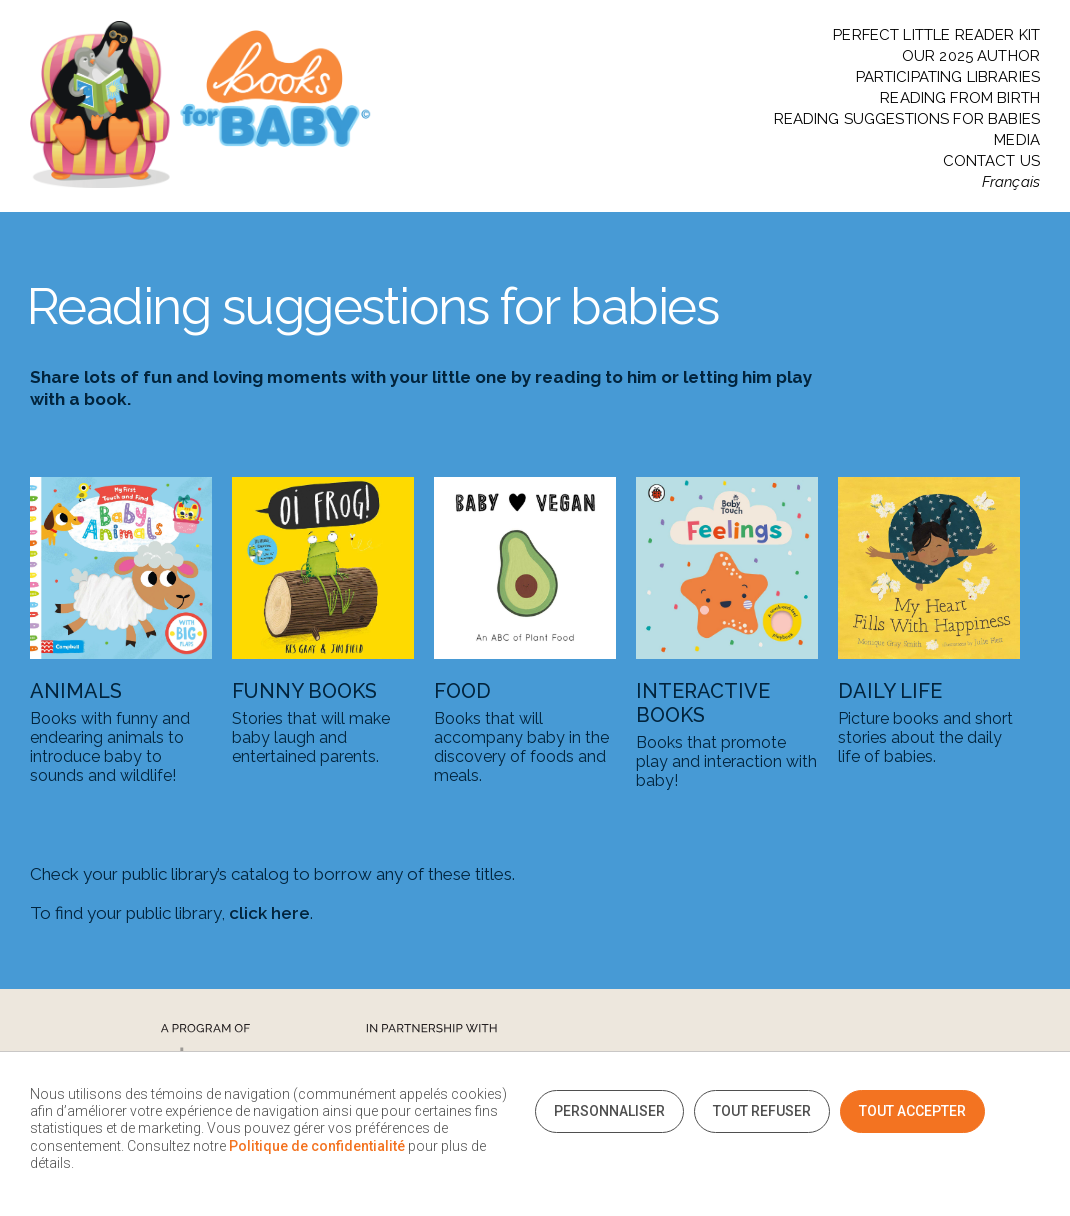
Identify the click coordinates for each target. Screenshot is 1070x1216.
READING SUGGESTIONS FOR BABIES (907, 119)
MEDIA (1017, 140)
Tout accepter (912, 1111)
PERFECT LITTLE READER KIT (936, 35)
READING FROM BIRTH (960, 98)
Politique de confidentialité (317, 1146)
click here (269, 913)
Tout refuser (762, 1111)
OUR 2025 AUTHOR (971, 56)
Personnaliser (609, 1111)
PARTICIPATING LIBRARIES (948, 77)
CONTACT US (992, 161)
